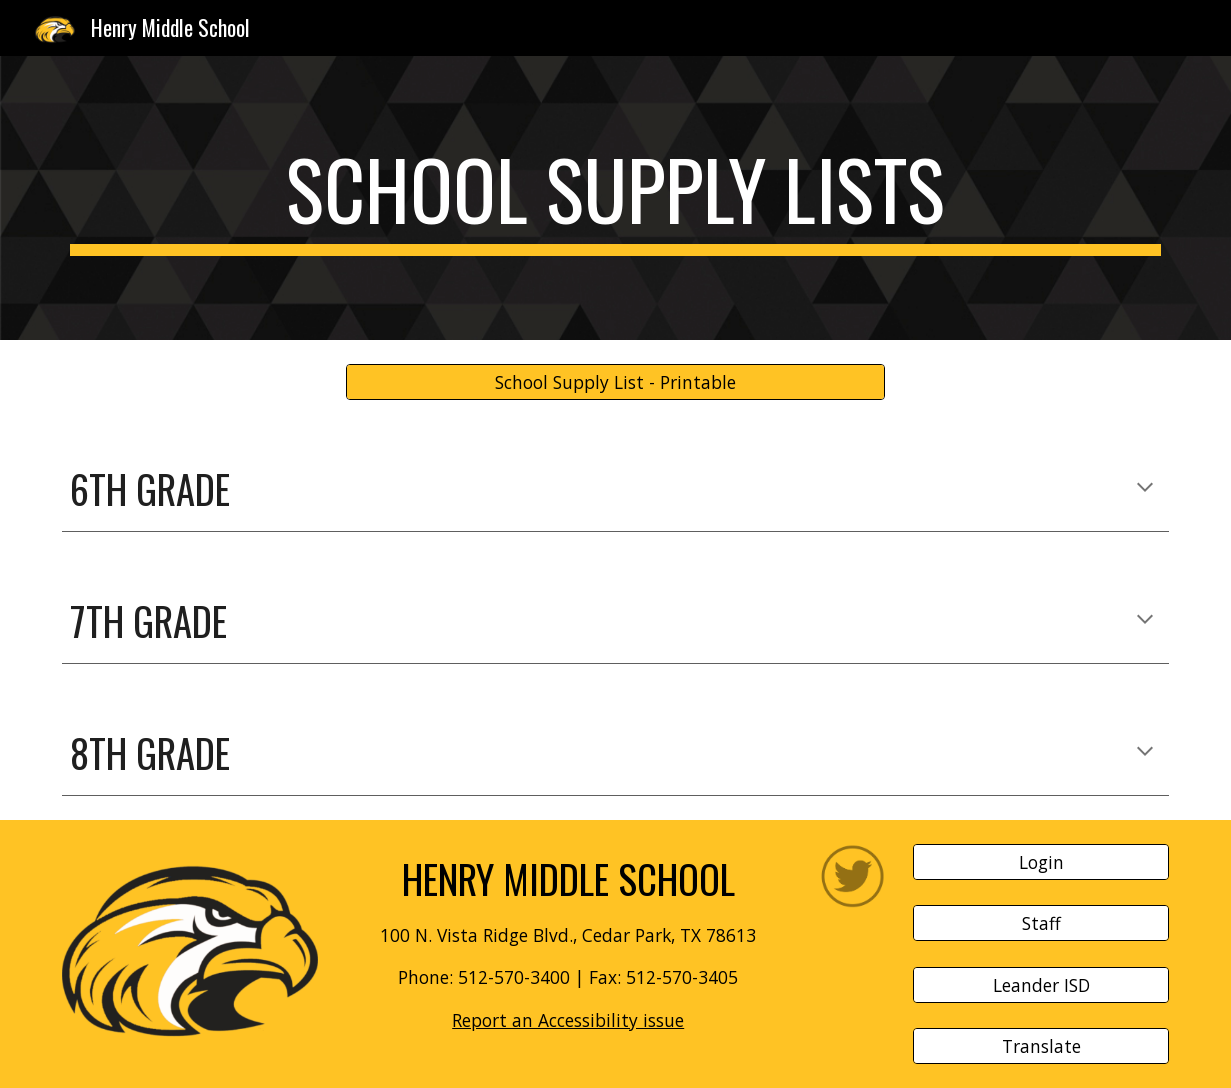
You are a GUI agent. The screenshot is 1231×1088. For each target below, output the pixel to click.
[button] (1145, 489)
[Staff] (1040, 923)
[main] (615, 198)
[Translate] (1040, 1046)
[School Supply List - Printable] (615, 382)
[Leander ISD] (1040, 984)
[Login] (1040, 861)
